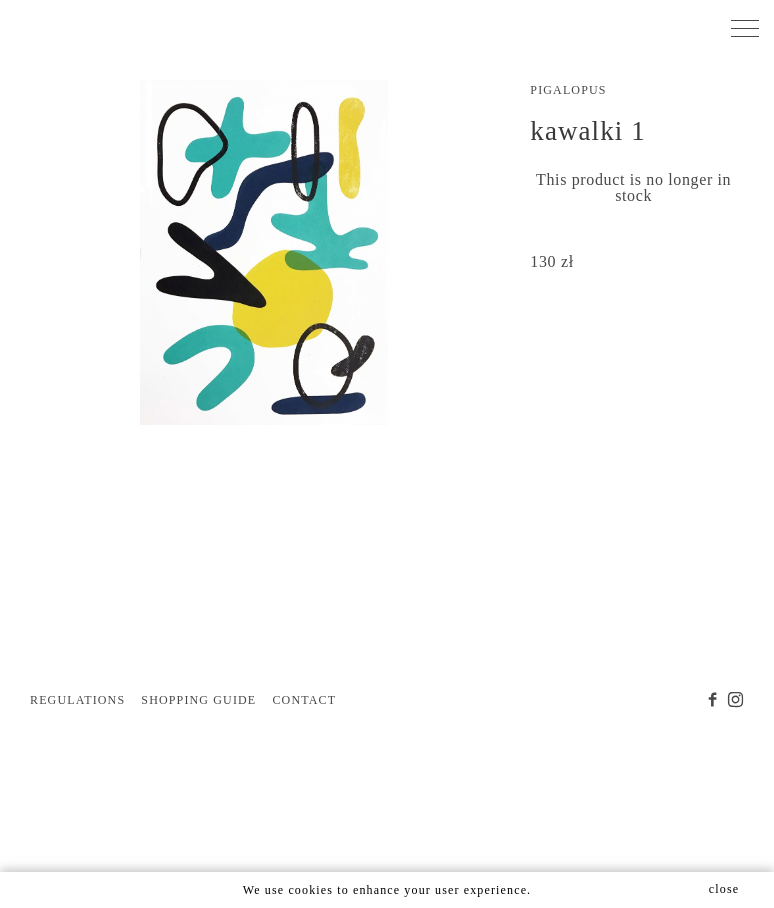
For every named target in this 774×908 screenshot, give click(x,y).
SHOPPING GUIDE (198, 700)
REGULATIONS (77, 700)
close (724, 889)
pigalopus (568, 90)
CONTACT (304, 700)
